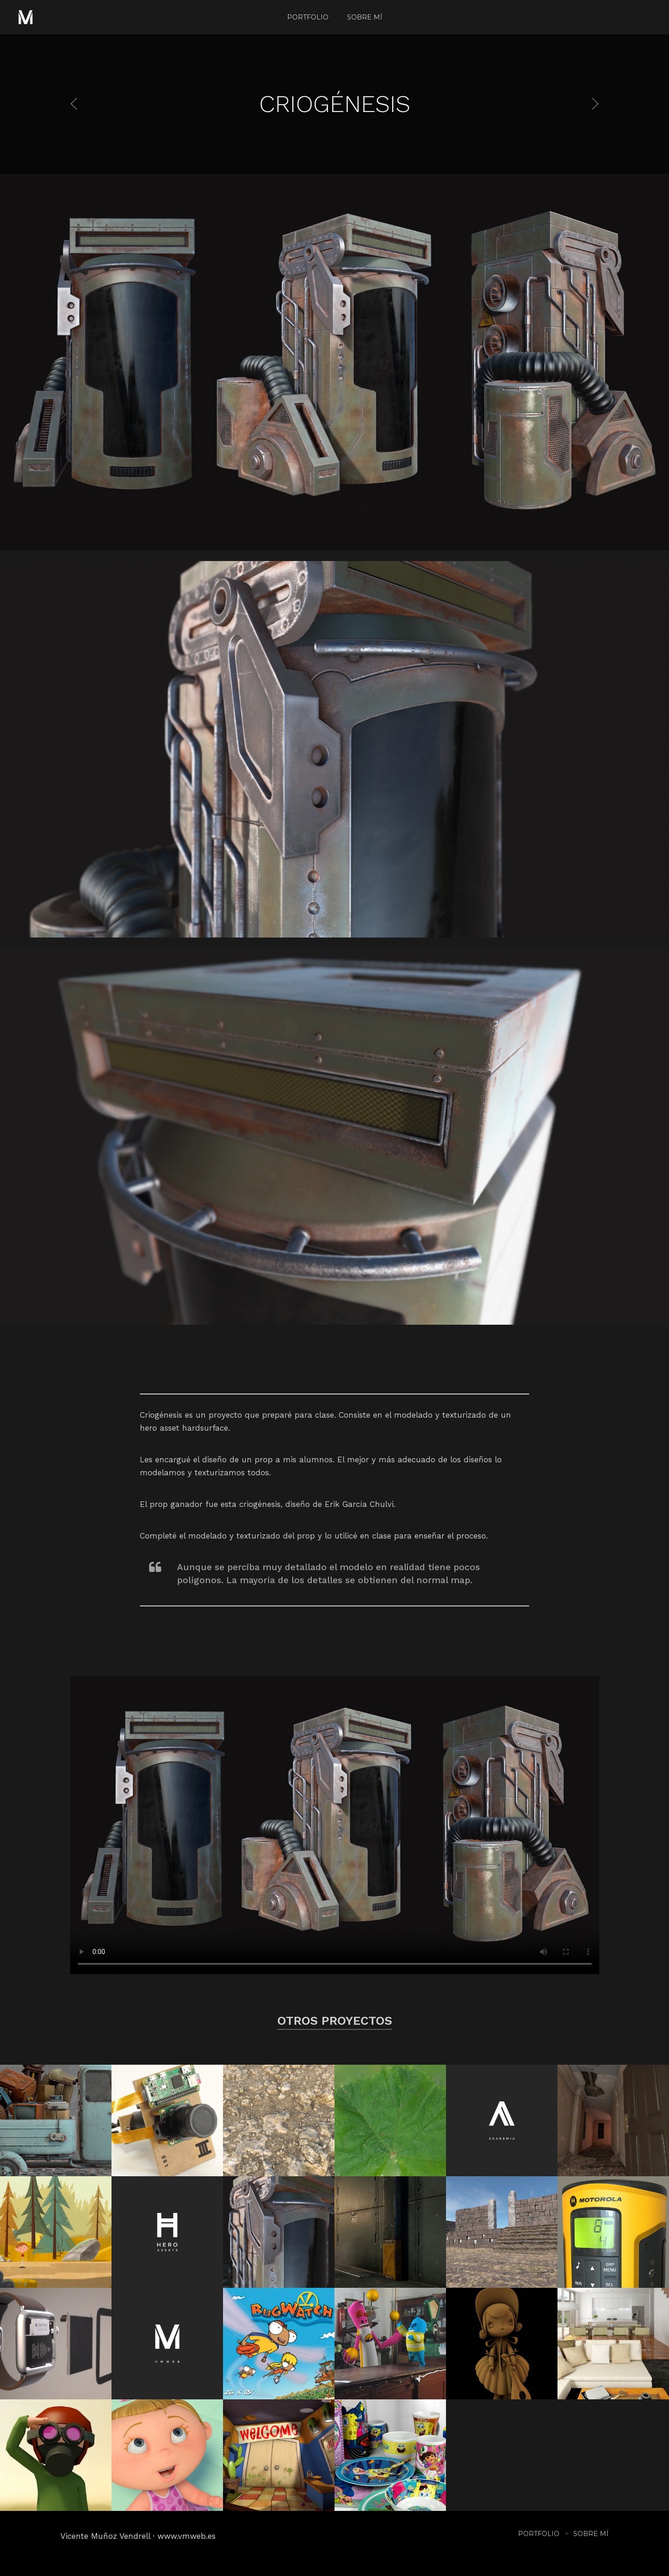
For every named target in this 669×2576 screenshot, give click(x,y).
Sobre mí (364, 17)
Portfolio (307, 17)
